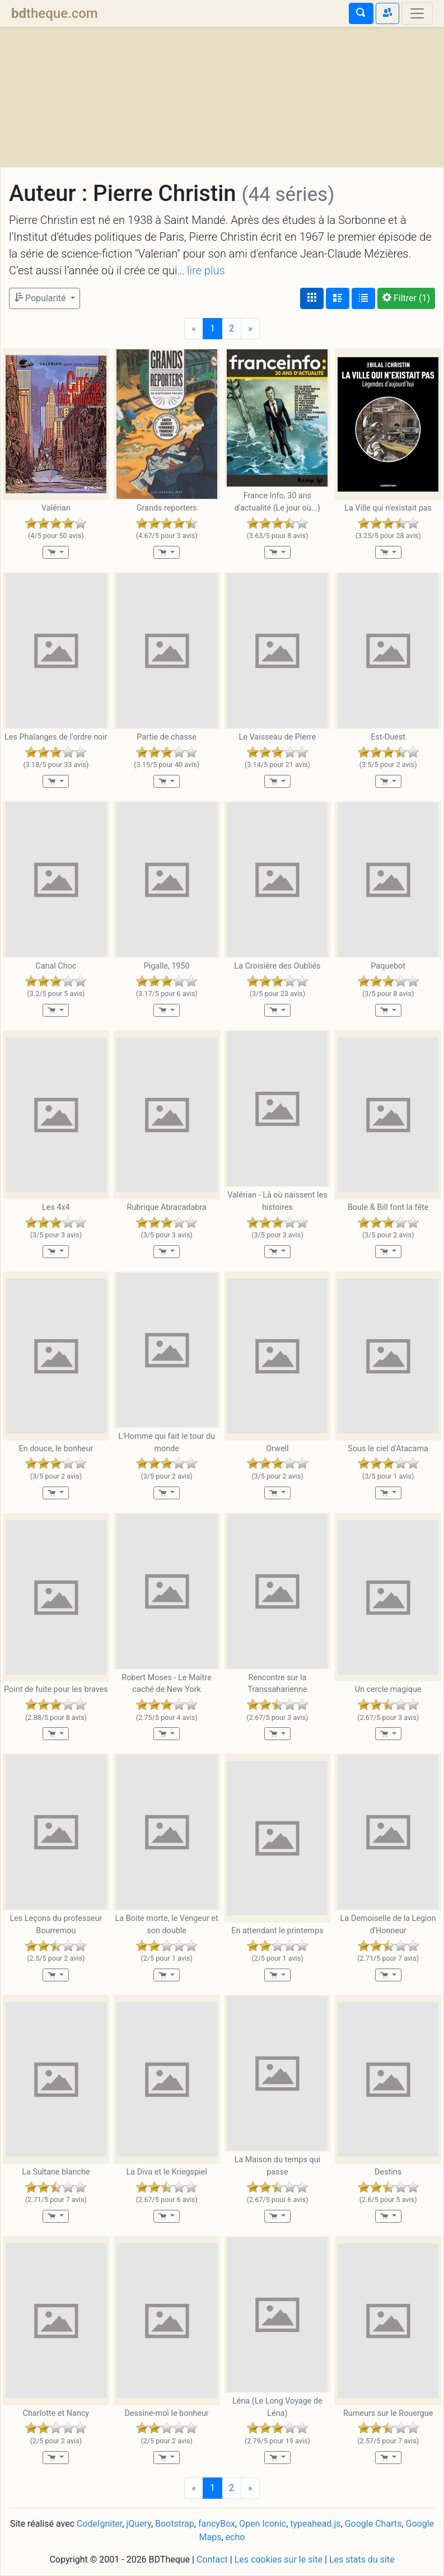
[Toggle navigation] (417, 13)
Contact (212, 2559)
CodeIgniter (99, 2523)
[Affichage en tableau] (363, 298)
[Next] (250, 328)
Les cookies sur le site (279, 2559)
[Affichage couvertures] (312, 298)
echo (235, 2537)
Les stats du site (362, 2559)
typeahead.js (315, 2523)
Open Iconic (262, 2523)
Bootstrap (174, 2523)
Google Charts (373, 2523)
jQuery (138, 2523)
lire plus (206, 270)
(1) (406, 298)
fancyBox (216, 2523)
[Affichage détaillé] (337, 298)
